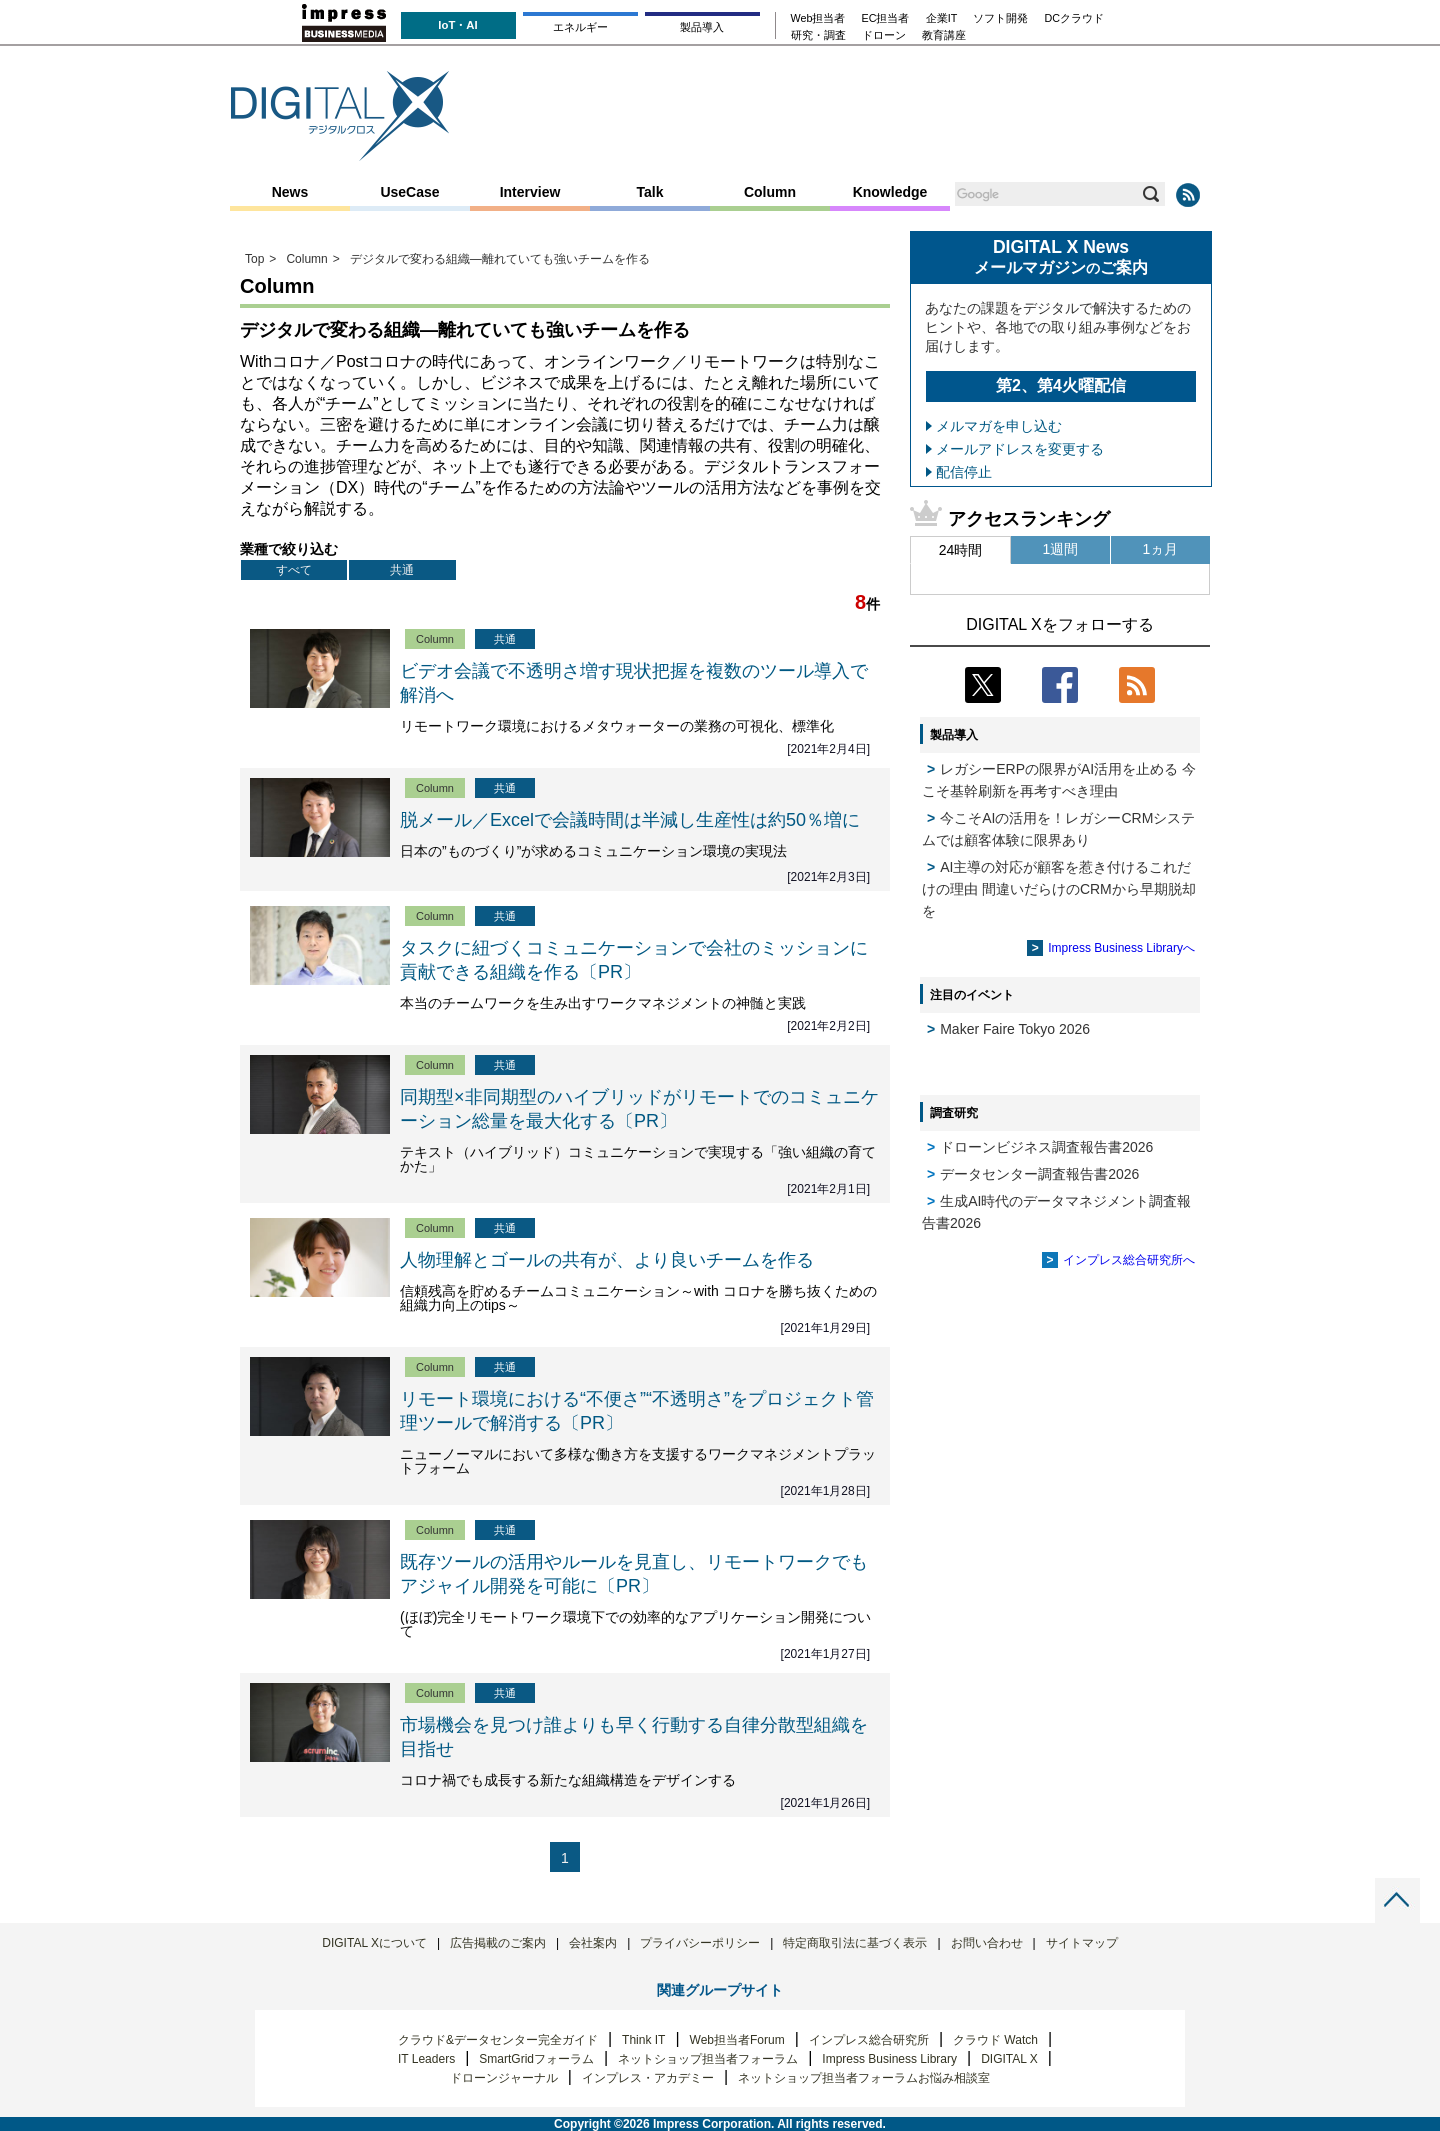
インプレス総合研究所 (869, 2040)
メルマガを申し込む (999, 426)
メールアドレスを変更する (1020, 449)
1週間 (1061, 549)
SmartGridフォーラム (536, 2059)
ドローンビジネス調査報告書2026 (1046, 1147)
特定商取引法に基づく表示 (855, 1943)
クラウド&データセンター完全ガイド (498, 2040)
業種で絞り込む (289, 549)
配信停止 (964, 472)
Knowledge (890, 192)
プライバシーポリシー (700, 1943)
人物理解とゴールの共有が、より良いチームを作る (607, 1260)
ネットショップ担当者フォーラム (708, 2059)
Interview (530, 192)
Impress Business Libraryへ (1121, 948)
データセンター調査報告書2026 (1039, 1174)
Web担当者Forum (737, 2040)
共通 (402, 570)
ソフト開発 (1000, 18)
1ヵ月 (1161, 549)
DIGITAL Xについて (374, 1943)
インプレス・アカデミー (648, 2078)
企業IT (942, 18)
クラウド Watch (995, 2040)
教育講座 (944, 35)
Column (770, 192)
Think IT (643, 2040)
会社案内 (593, 1943)
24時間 (961, 550)
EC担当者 (886, 18)
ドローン (884, 35)
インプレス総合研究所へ (1129, 1260)
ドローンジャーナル (504, 2078)
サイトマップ (1082, 1943)
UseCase (409, 192)
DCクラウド (1074, 18)
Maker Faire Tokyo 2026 (1015, 1029)
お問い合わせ (987, 1943)
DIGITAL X (1009, 2059)
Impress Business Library (889, 2059)
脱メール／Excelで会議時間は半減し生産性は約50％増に (630, 820)
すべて (294, 570)
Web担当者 (818, 18)
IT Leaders (426, 2059)
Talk (650, 192)
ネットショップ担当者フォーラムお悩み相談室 (864, 2078)
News (290, 192)
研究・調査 (818, 35)
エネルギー (580, 27)
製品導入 (702, 27)
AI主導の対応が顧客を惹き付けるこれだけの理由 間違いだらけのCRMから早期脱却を (1059, 889)
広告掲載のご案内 (498, 1943)
